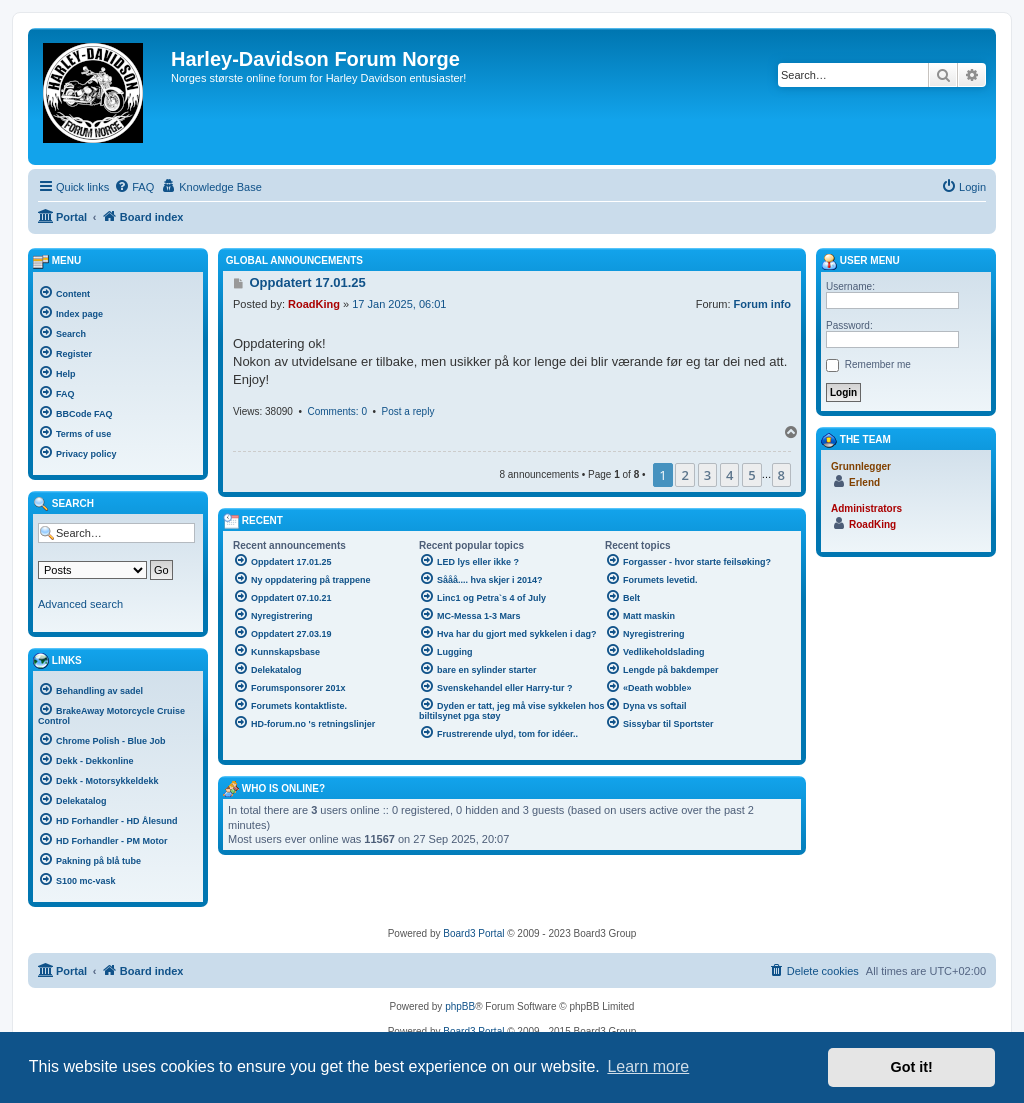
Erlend (864, 482)
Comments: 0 (336, 411)
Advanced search (80, 604)
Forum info (762, 304)
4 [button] (729, 475)
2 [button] (684, 475)
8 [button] (781, 475)
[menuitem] (134, 187)
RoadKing (314, 304)
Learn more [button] (648, 1066)
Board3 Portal (473, 933)
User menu (860, 262)
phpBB (460, 1006)
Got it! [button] (912, 1067)
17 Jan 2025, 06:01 (399, 304)
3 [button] (707, 475)
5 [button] (751, 475)
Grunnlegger (861, 466)
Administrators (866, 508)
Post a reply (408, 411)
